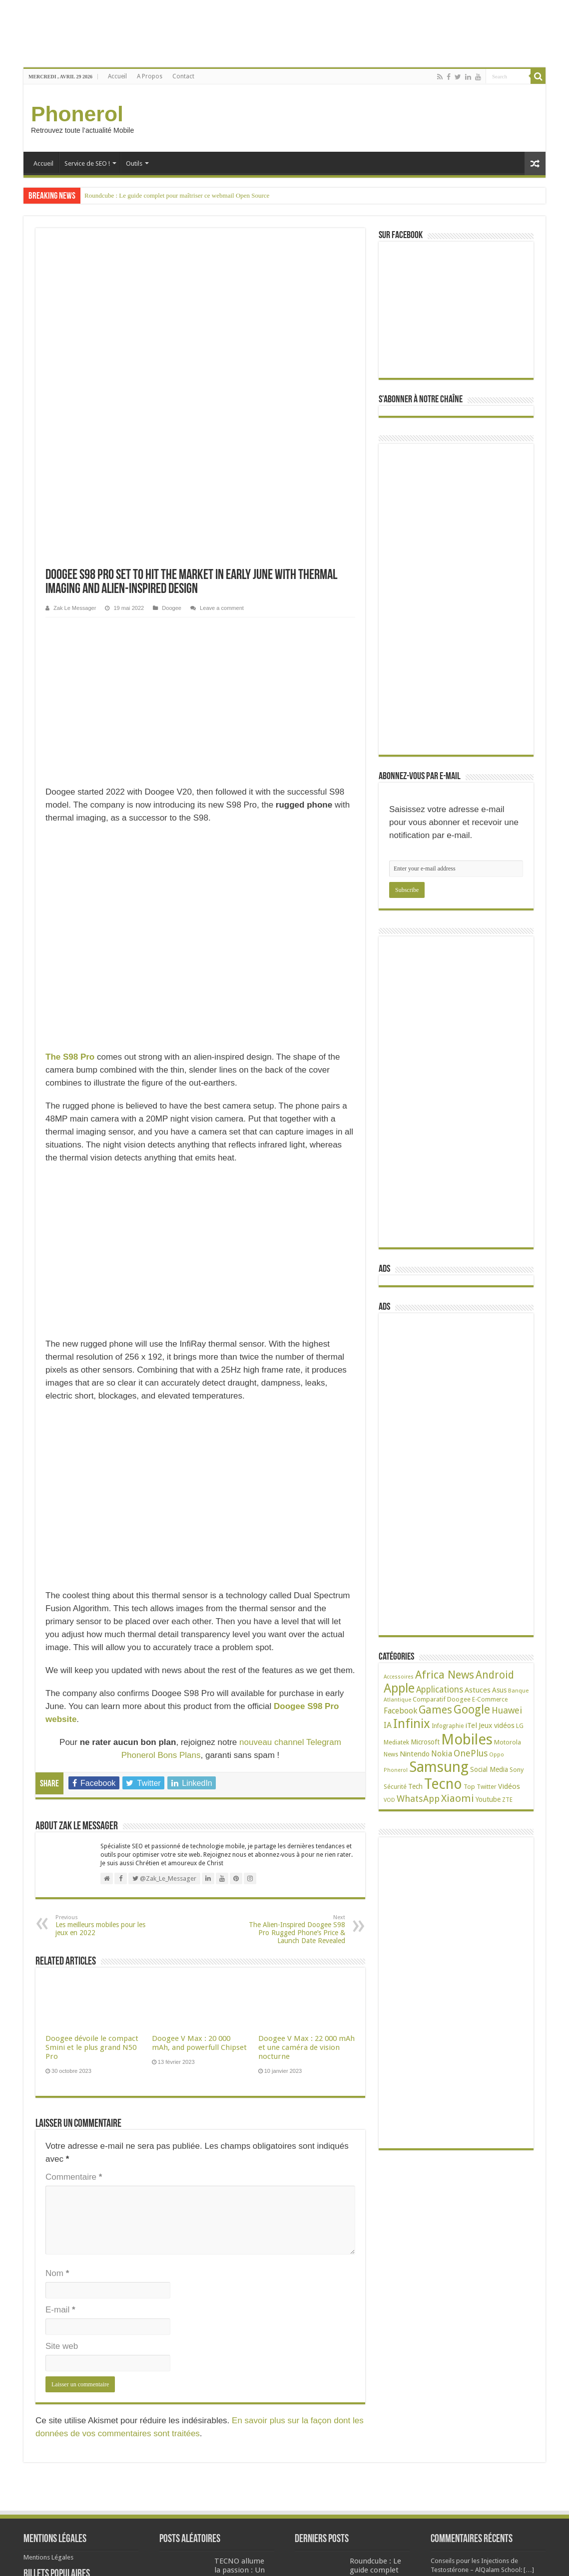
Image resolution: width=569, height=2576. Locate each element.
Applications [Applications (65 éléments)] (439, 1690)
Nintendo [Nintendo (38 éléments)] (415, 1753)
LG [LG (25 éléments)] (520, 1725)
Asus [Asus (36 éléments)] (499, 1690)
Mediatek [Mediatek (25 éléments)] (396, 1742)
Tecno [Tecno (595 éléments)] (443, 1783)
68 (88, 2374)
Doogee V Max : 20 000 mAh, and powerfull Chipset (199, 1720)
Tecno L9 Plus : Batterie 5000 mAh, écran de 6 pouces (73, 2456)
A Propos (149, 76)
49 (77, 2436)
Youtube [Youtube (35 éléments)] (488, 1799)
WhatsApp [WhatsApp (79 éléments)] (418, 1798)
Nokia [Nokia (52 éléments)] (441, 1753)
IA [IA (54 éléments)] (388, 1725)
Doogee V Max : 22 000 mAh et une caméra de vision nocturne (306, 1725)
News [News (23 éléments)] (391, 1754)
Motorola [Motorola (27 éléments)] (507, 1742)
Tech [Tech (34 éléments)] (415, 1786)
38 (70, 2472)
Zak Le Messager (74, 285)
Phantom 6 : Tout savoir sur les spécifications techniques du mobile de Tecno (104, 2335)
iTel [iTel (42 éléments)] (471, 1725)
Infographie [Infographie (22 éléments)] (448, 1725)
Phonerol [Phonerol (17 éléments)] (396, 1770)
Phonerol (77, 114)
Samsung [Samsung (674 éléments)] (439, 1766)
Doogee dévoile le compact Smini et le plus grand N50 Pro (91, 1725)
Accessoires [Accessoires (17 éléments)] (399, 1677)
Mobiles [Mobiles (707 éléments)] (467, 1739)
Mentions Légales (48, 2270)
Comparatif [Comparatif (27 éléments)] (429, 1699)
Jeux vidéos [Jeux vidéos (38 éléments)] (497, 1725)
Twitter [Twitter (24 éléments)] (487, 1786)
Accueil (117, 76)
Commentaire (73, 1854)
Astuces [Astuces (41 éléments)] (478, 1690)
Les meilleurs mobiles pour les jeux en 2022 (106, 1603)
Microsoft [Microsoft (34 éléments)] (425, 1742)
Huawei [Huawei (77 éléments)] (507, 1710)
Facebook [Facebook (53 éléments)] (400, 1711)
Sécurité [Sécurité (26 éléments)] (395, 1786)
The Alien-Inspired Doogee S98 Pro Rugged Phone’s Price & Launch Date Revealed (294, 1607)
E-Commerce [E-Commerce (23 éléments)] (490, 1699)
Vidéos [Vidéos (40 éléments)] (509, 1786)
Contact (183, 76)
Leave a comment (222, 285)
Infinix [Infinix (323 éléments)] (411, 1723)
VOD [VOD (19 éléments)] (389, 1800)
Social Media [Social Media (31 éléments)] (489, 1769)
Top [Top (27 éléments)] (469, 1786)
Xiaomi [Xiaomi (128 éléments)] (457, 1798)
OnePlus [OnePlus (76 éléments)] (471, 1753)
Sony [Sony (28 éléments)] (517, 1769)
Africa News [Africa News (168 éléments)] (444, 1674)
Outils (134, 163)
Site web (61, 2023)
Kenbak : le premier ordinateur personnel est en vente (210, 2416)
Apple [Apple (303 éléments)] (399, 1688)
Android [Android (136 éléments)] (495, 1675)
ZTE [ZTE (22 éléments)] (507, 1799)
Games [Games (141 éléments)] (435, 1710)
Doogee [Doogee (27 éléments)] (459, 1699)
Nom (57, 1951)
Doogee (171, 285)
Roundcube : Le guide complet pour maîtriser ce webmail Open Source (176, 195)
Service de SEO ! (87, 163)
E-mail (60, 1987)
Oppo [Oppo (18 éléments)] (496, 1754)
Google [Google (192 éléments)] (472, 1709)
